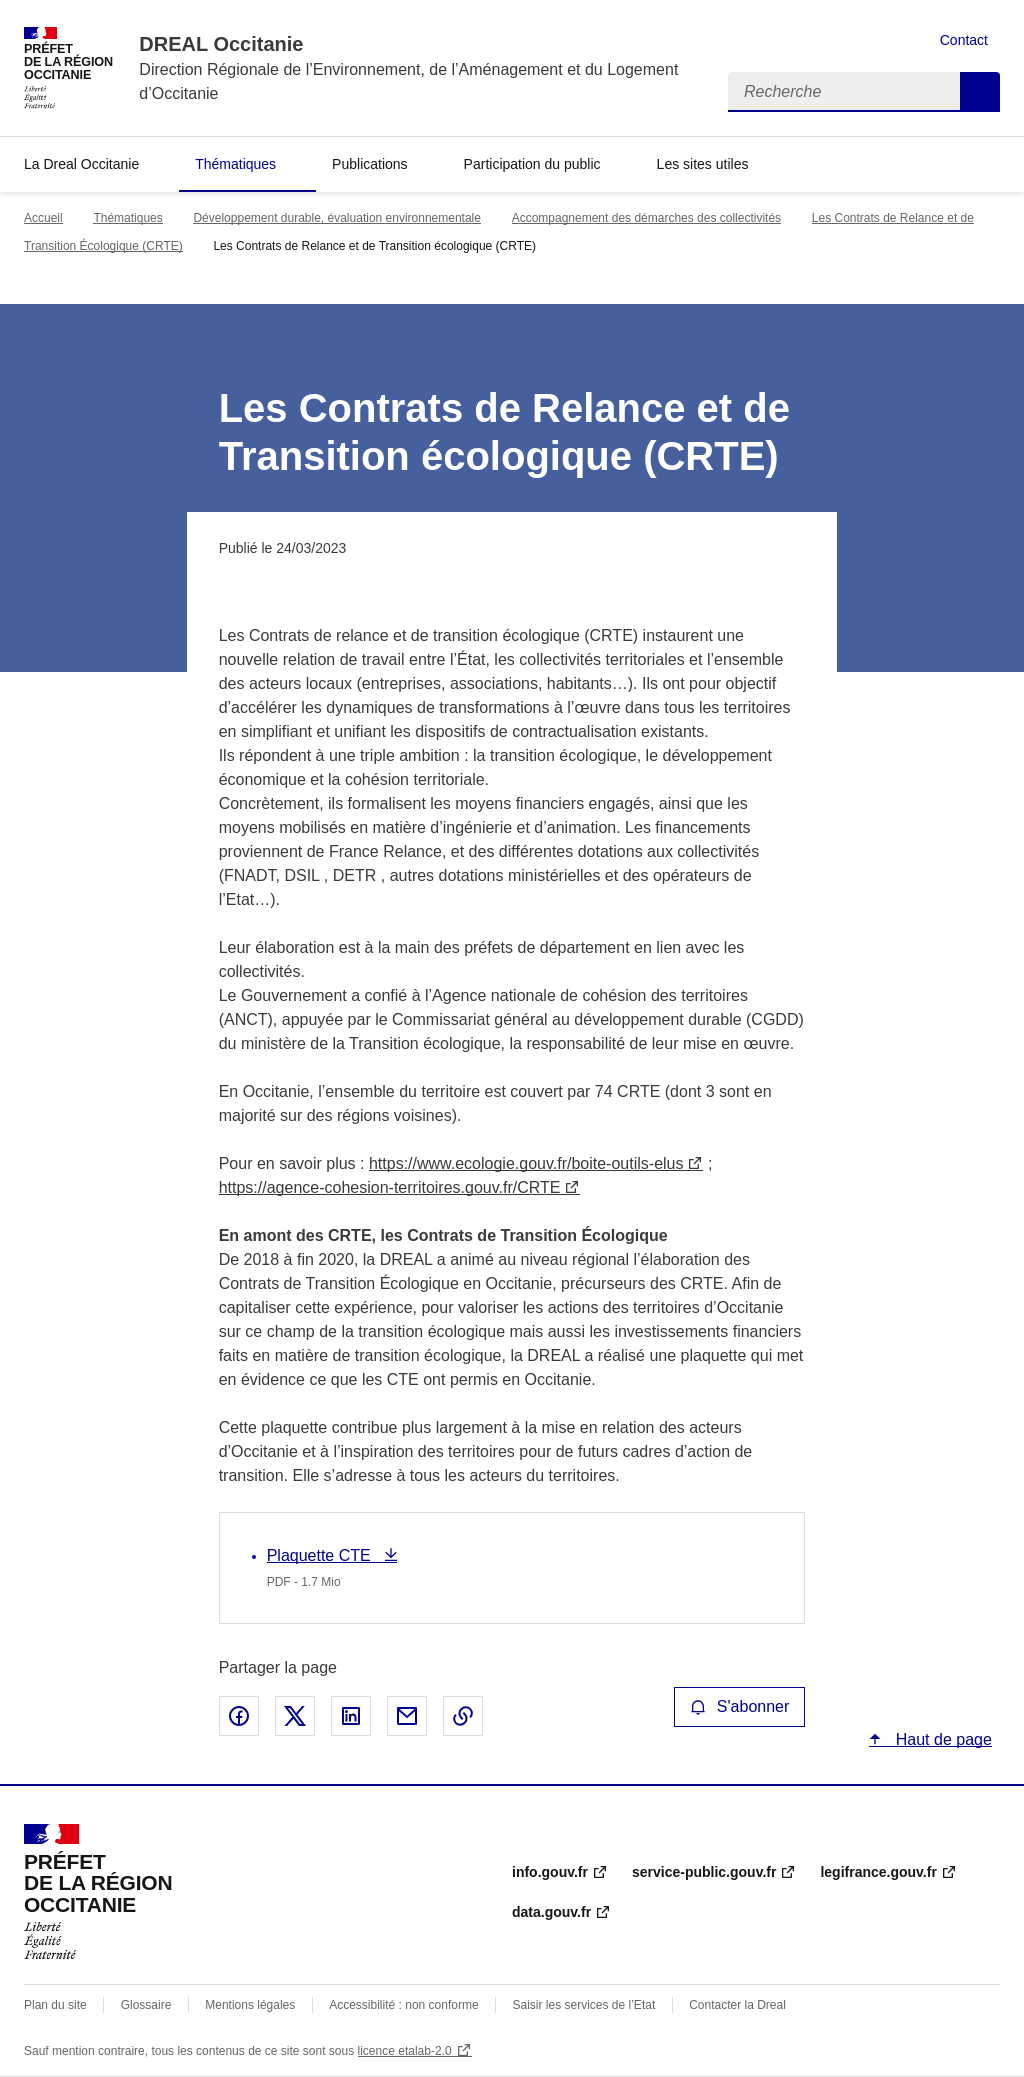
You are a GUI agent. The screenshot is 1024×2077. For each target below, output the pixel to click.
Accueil (43, 218)
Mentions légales (250, 2005)
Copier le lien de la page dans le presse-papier (463, 1716)
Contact (964, 40)
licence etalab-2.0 (405, 2051)
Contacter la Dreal (737, 2005)
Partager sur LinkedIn (351, 1716)
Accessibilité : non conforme (403, 2005)
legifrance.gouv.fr (878, 1872)
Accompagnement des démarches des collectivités (646, 218)
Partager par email (407, 1716)
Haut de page (941, 1739)
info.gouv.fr (550, 1872)
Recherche (980, 92)
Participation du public (532, 164)
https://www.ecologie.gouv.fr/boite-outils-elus (526, 1163)
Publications (370, 164)
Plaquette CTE (321, 1555)
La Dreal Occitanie (81, 164)
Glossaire (146, 2005)
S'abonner (740, 1706)
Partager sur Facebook (239, 1716)
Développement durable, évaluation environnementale (337, 218)
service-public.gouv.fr (704, 1872)
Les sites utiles (703, 164)
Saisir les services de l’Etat (584, 2005)
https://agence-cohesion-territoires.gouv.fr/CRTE (390, 1187)
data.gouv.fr (551, 1912)
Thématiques (235, 164)
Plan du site (55, 2005)
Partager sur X (295, 1716)
